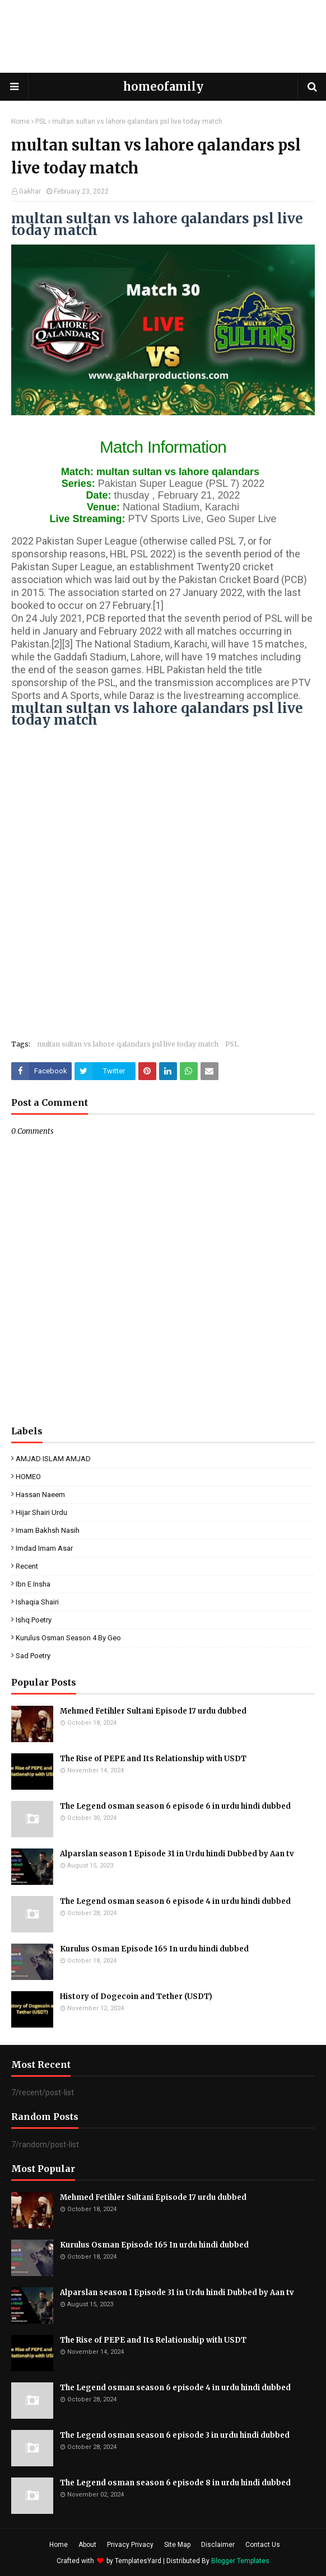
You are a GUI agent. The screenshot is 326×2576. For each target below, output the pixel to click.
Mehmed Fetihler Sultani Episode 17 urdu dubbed (153, 1711)
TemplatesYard (138, 2561)
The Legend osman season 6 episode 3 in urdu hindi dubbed (175, 2435)
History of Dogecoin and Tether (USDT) (136, 1996)
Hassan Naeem (40, 1494)
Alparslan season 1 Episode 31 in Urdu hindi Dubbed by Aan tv (177, 1854)
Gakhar (30, 191)
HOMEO (28, 1476)
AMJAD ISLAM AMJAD (53, 1458)
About (87, 2545)
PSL (40, 121)
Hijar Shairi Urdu (41, 1512)
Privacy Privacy (130, 2545)
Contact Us (262, 2545)
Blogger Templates (240, 2561)
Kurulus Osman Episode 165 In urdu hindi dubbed (154, 1949)
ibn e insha (33, 1584)
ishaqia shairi (37, 1602)
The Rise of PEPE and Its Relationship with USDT (153, 1758)
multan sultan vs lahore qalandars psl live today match (127, 1044)
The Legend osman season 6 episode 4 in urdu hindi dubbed (175, 1901)
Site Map (177, 2545)
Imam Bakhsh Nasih (48, 1530)
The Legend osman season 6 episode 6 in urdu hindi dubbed (175, 1806)
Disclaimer (218, 2545)
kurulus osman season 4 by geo (68, 1638)
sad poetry (33, 1655)
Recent (27, 1566)
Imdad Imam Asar (44, 1548)
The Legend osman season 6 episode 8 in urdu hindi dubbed (175, 2483)
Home (20, 121)
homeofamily (163, 86)
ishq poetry (34, 1620)
